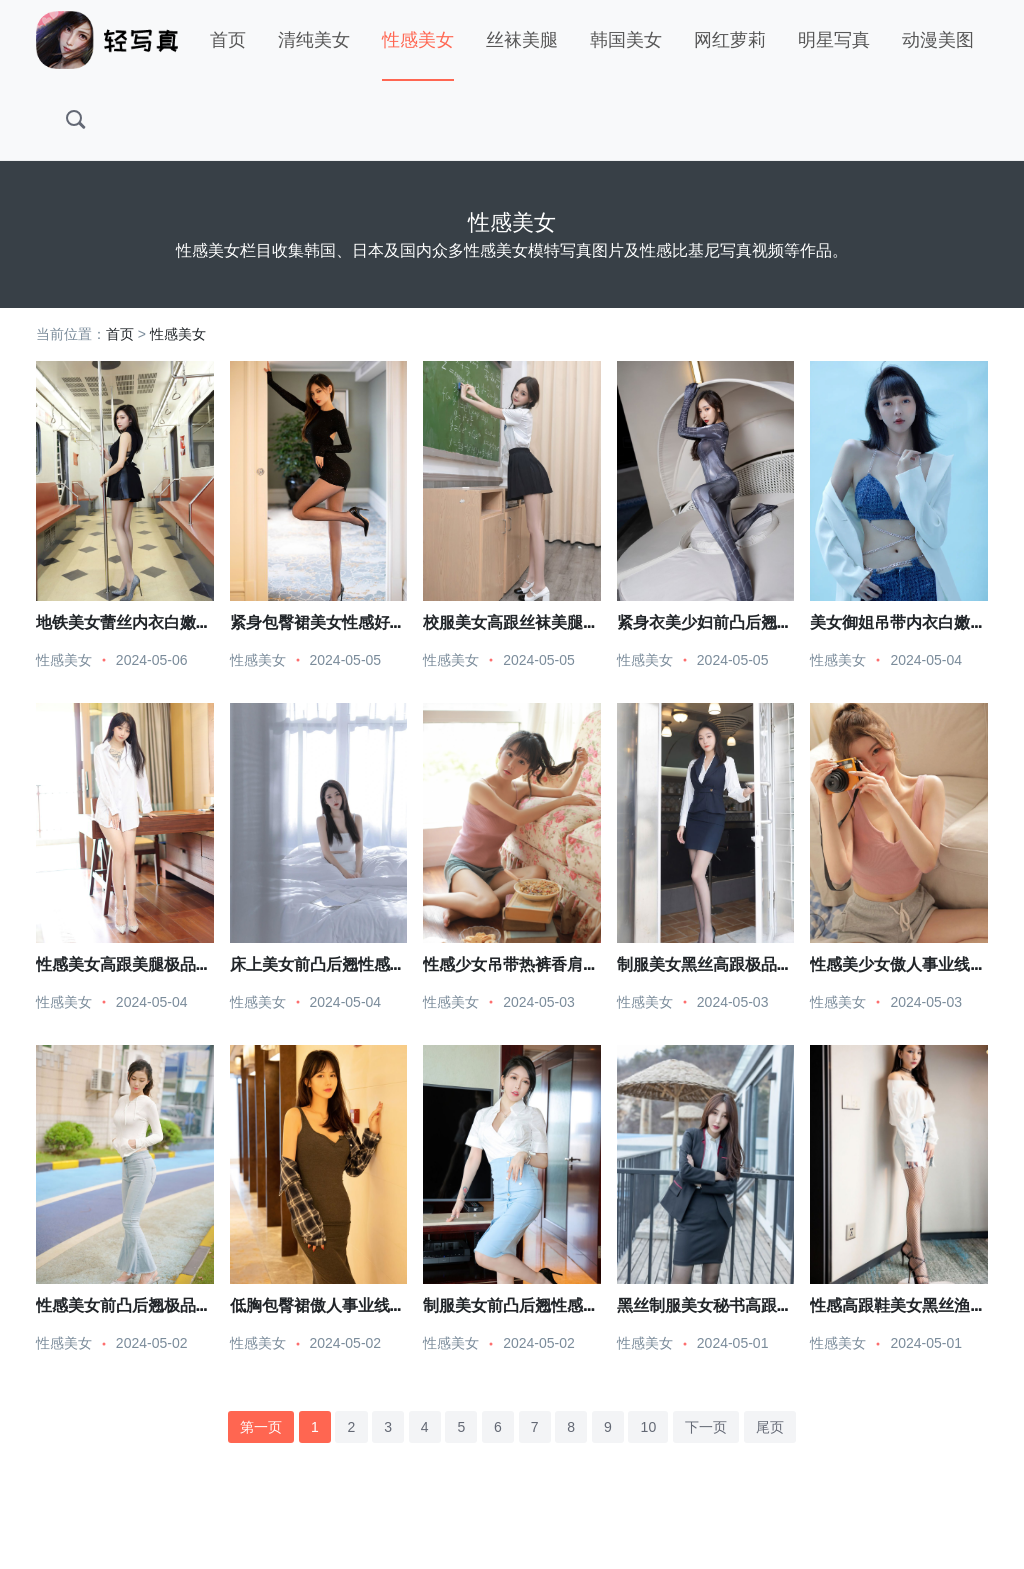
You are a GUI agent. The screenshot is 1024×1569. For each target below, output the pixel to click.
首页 (228, 40)
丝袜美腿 (522, 40)
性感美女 (418, 40)
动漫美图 (938, 40)
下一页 (706, 1427)
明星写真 (834, 40)
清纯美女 (314, 40)
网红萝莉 (730, 40)
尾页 (770, 1427)
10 (649, 1427)
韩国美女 (626, 40)
